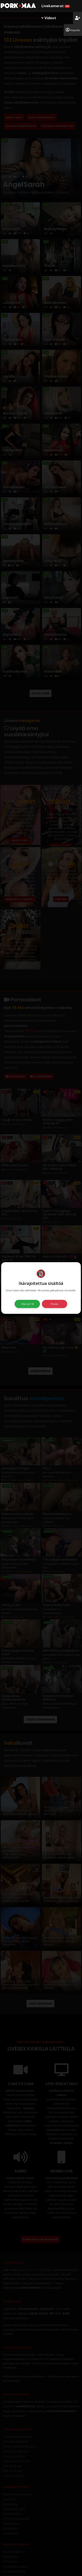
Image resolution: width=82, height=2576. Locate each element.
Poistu (54, 1304)
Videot (48, 18)
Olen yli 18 (27, 1304)
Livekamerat (55, 5)
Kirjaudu (73, 30)
